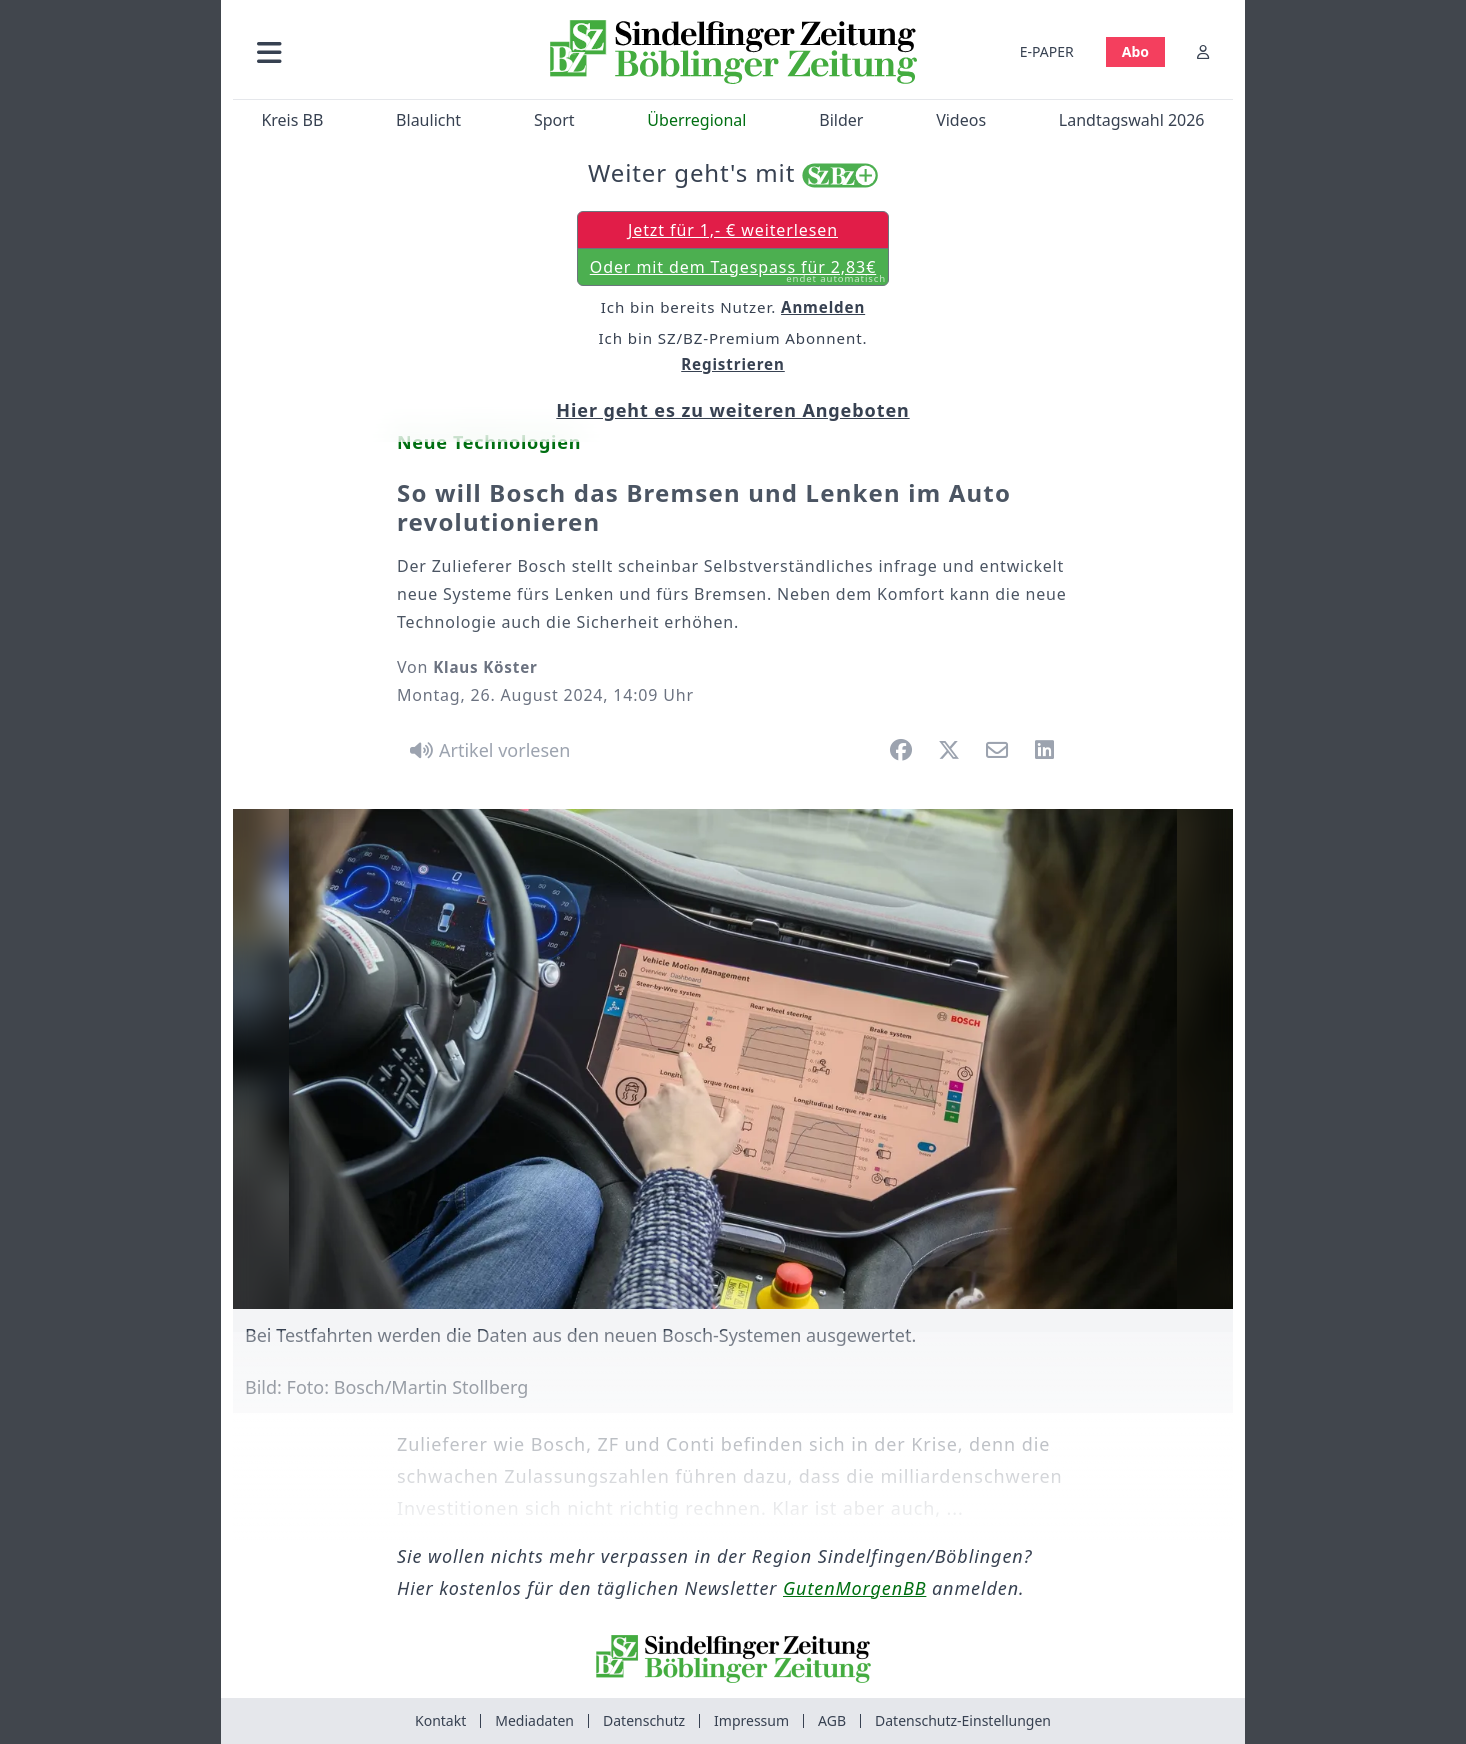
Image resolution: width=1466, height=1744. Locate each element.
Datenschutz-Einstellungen (963, 1720)
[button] (376, 51)
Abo (1135, 51)
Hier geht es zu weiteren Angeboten (732, 410)
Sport (554, 120)
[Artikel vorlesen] (486, 750)
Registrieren (733, 364)
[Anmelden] (1203, 51)
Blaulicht (428, 120)
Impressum (751, 1720)
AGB (832, 1720)
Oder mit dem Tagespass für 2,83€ (738, 271)
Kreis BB (292, 120)
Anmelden (823, 307)
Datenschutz (644, 1720)
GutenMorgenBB (854, 1588)
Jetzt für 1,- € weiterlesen (733, 230)
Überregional (696, 120)
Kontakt (440, 1720)
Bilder (841, 120)
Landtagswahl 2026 (1132, 120)
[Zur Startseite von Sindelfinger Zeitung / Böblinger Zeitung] (733, 52)
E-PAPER (1047, 51)
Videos (961, 120)
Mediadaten (534, 1720)
